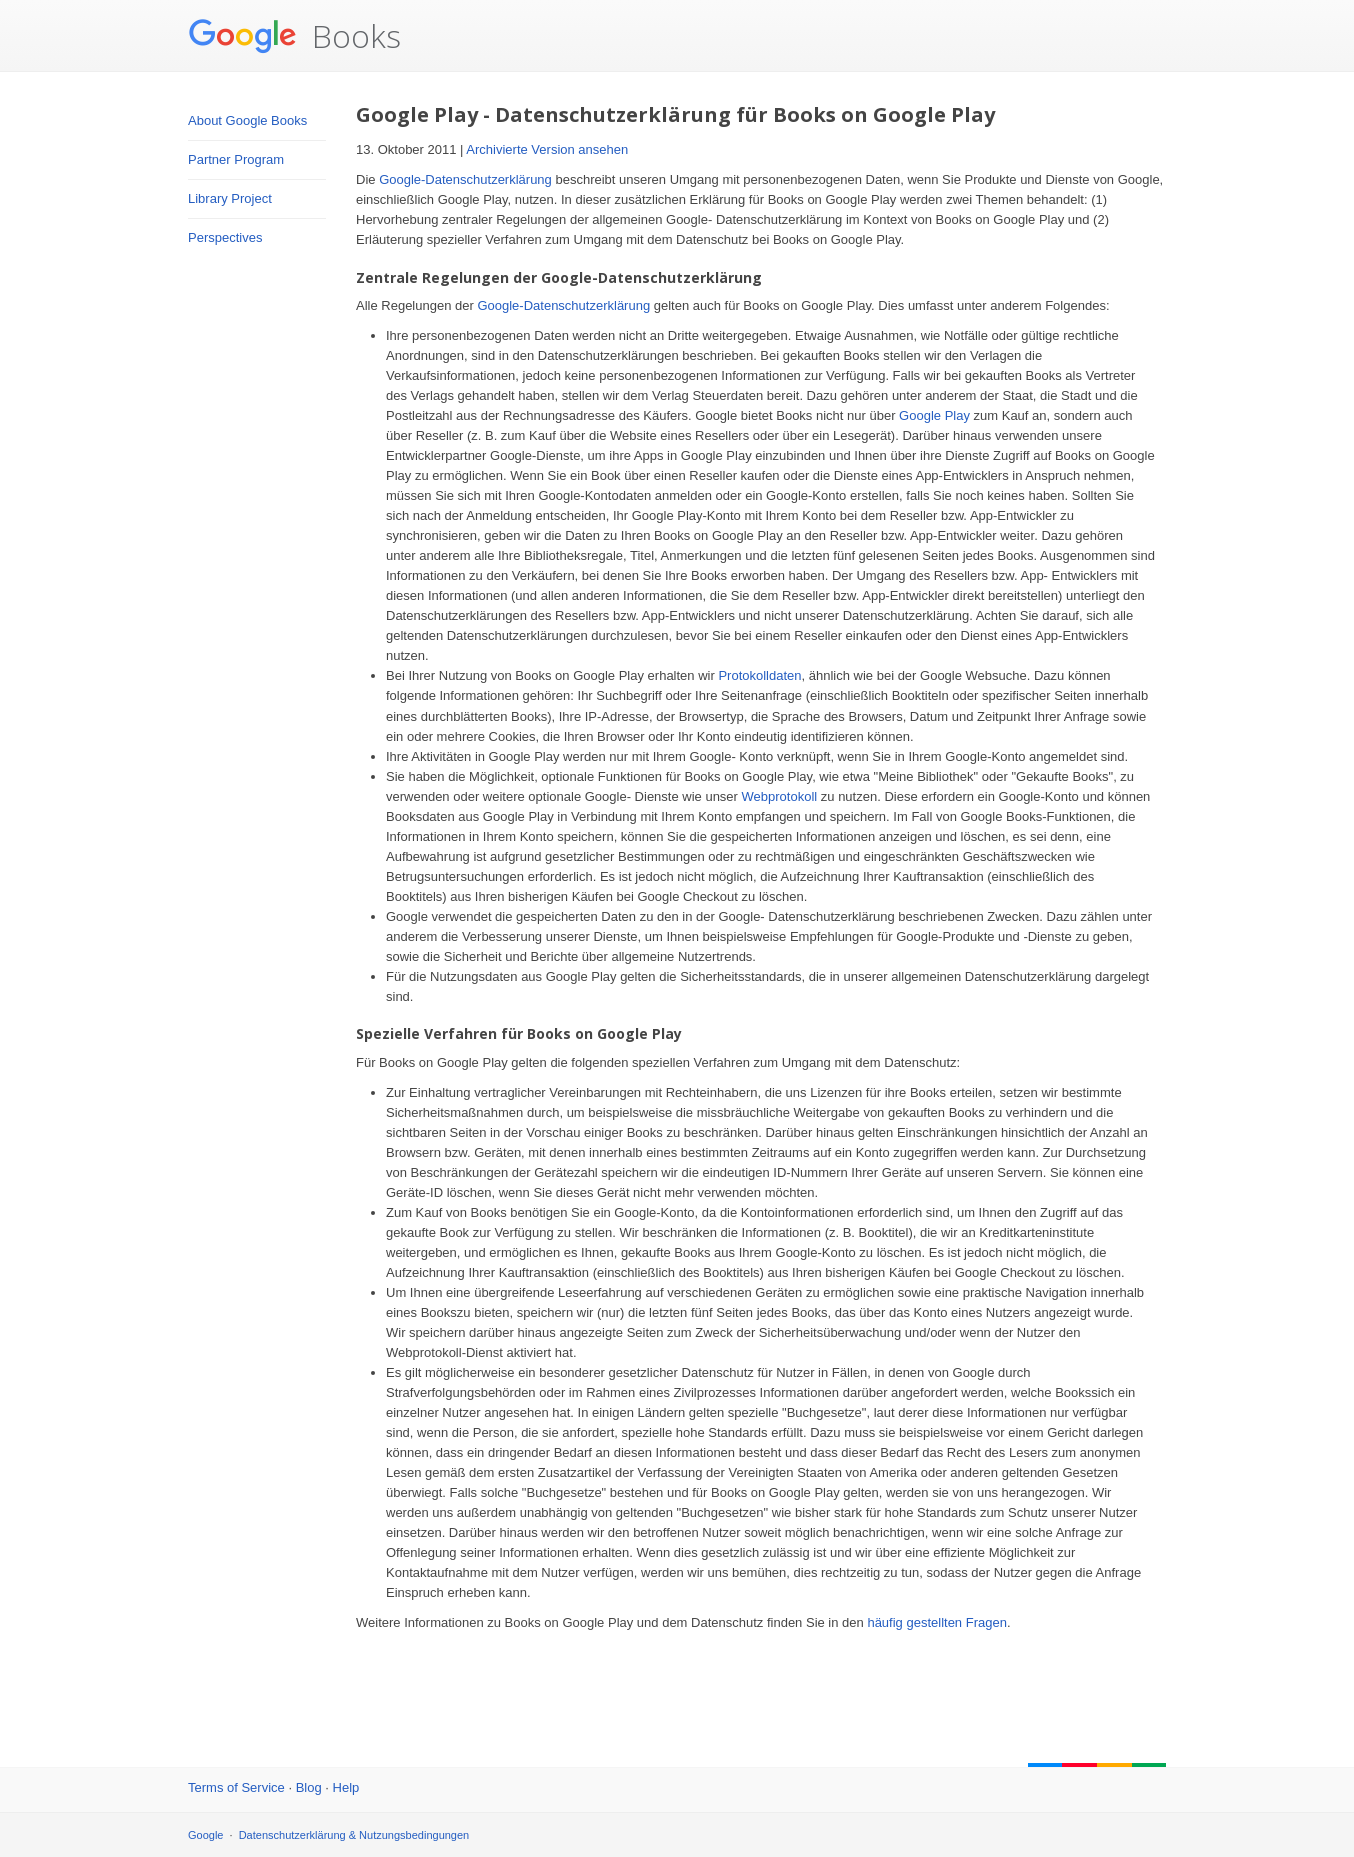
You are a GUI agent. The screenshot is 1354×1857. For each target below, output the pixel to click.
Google (205, 1835)
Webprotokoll (780, 796)
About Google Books (247, 120)
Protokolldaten (759, 675)
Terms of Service (236, 1787)
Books (294, 36)
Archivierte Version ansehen (547, 149)
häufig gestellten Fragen (936, 1622)
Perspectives (225, 237)
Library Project (230, 198)
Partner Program (236, 159)
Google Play (934, 415)
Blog (309, 1787)
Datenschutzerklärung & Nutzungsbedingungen (354, 1835)
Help (346, 1787)
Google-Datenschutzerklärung (465, 179)
